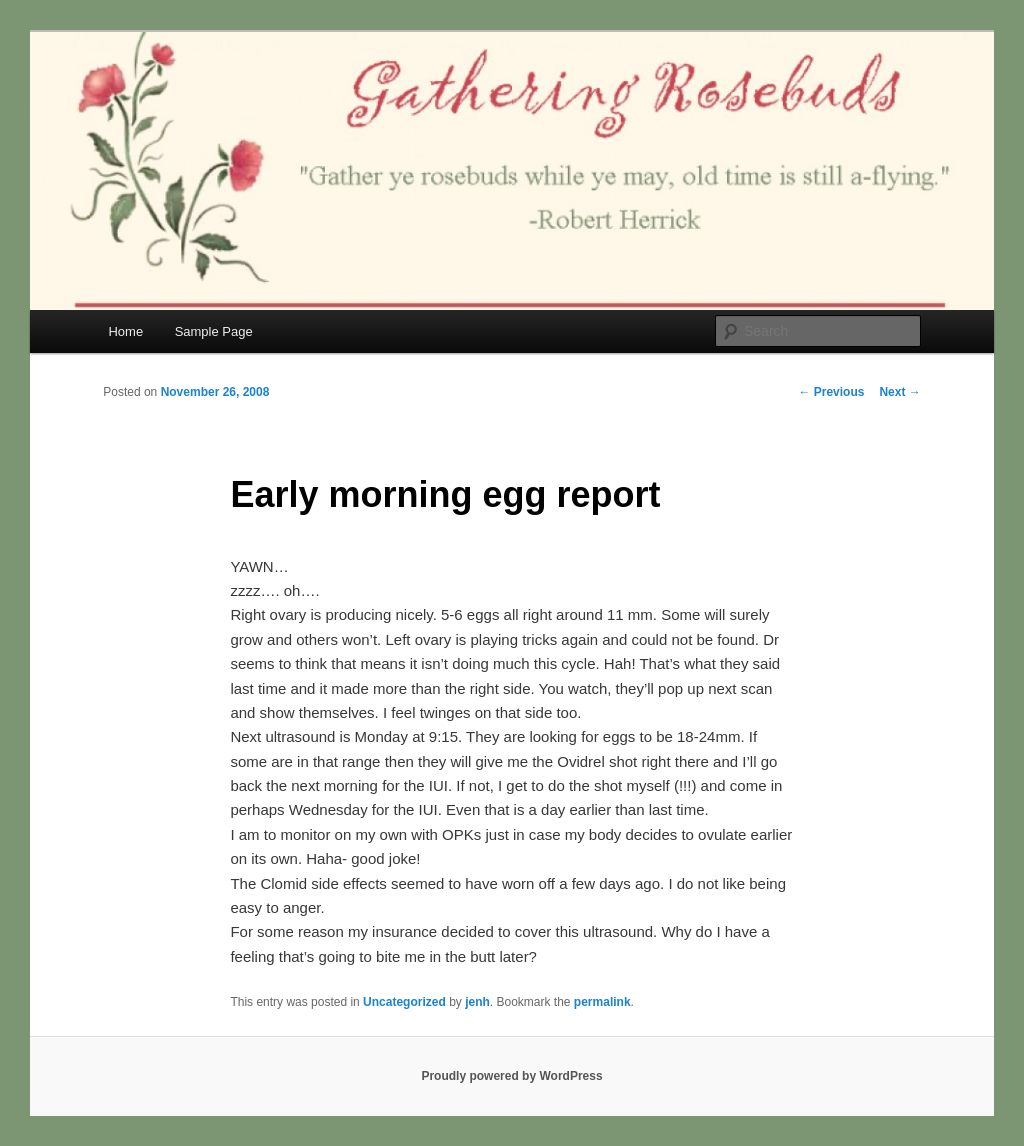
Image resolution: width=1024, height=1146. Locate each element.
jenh (477, 1002)
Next (899, 392)
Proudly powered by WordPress (511, 1076)
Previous (831, 392)
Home (125, 331)
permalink (602, 1002)
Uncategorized (404, 1002)
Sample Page (214, 331)
